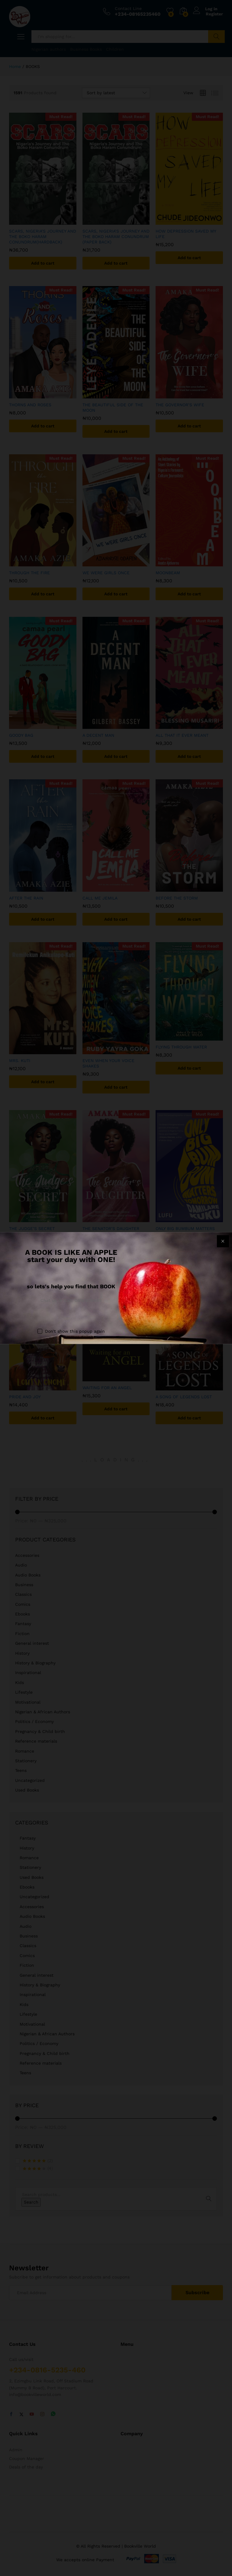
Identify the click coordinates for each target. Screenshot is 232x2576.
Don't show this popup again (75, 1331)
